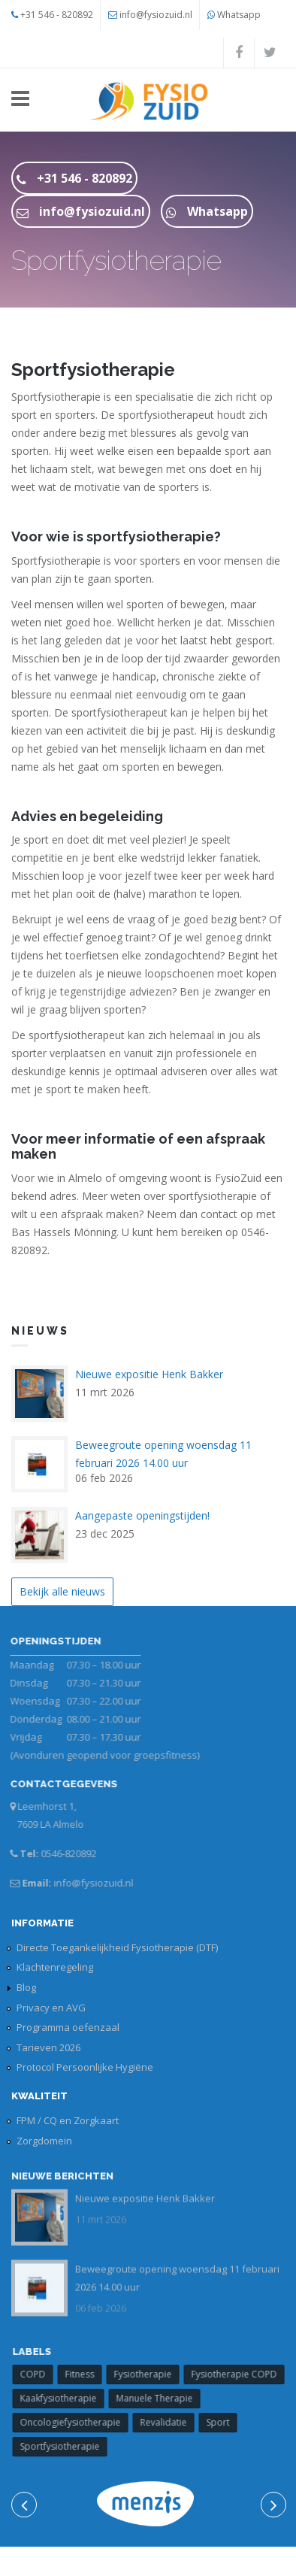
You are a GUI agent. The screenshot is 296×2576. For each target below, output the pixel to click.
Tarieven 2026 (48, 2047)
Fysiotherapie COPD (241, 2374)
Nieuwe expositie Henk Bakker (149, 1374)
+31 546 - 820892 (56, 14)
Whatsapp (239, 14)
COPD (40, 2374)
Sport (225, 2422)
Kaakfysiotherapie (65, 2398)
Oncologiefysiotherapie (77, 2422)
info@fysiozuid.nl (155, 14)
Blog (26, 1987)
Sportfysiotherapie (67, 2446)
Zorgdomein (44, 2140)
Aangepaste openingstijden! (142, 1515)
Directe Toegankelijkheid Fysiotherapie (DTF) (117, 1947)
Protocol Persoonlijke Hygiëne (85, 2067)
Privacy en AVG (51, 2007)
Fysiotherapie (150, 2374)
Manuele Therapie (161, 2398)
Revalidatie (170, 2422)
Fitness (86, 2374)
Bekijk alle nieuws (62, 1591)
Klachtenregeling (55, 1967)
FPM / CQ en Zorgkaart (68, 2120)
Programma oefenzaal (68, 2027)
